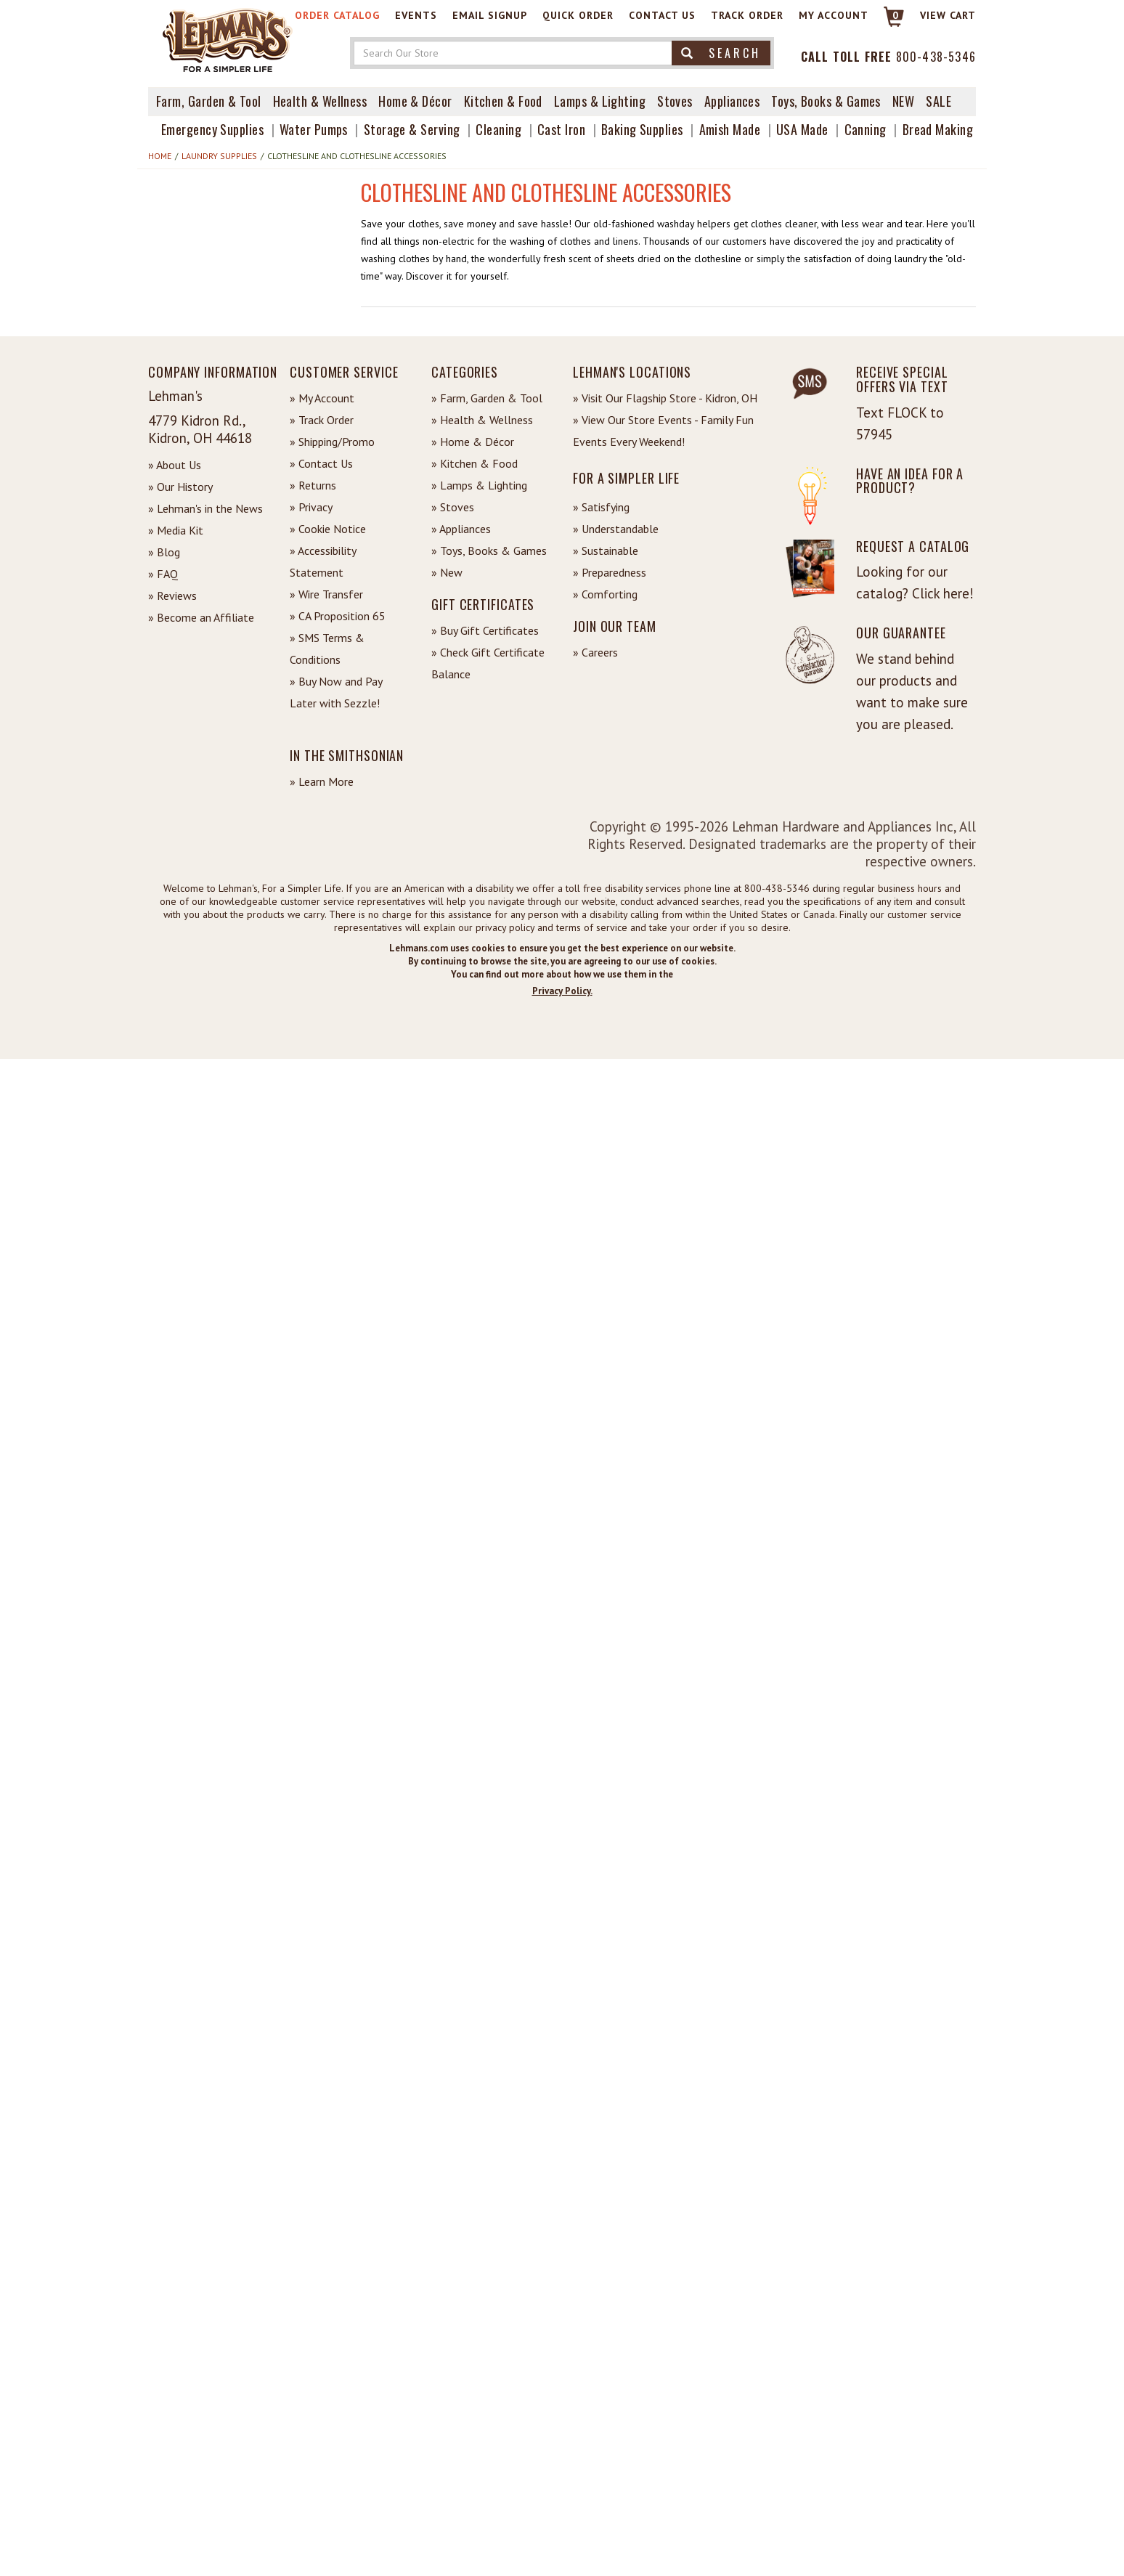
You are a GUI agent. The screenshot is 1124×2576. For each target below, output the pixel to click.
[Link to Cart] (887, 23)
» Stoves (452, 507)
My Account (833, 15)
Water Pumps (314, 129)
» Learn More (322, 781)
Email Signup (489, 15)
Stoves (675, 101)
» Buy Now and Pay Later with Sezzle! (336, 692)
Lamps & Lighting (600, 101)
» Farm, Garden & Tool (486, 398)
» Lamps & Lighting (479, 485)
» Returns (313, 485)
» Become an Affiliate (201, 617)
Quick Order (578, 15)
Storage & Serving (412, 129)
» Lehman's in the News (205, 508)
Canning (865, 129)
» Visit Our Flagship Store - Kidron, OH (665, 398)
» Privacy (311, 507)
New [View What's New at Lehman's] (903, 101)
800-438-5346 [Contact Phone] (936, 56)
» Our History (180, 486)
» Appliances (461, 528)
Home (159, 155)
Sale (938, 101)
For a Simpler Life (626, 477)
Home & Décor (415, 101)
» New (447, 572)
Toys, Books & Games (826, 101)
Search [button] (721, 53)
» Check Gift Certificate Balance (488, 663)
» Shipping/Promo (332, 441)
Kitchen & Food (503, 101)
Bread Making (938, 129)
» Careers (595, 652)
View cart (948, 15)
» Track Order (322, 420)
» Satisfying (601, 507)
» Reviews (172, 595)
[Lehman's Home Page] (228, 39)
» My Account (322, 398)
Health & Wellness (320, 101)
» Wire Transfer (326, 594)
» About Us (174, 465)
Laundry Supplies (219, 155)
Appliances (732, 101)
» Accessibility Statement (323, 561)
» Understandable (616, 528)
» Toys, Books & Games (489, 550)
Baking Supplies (642, 129)
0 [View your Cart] (895, 15)
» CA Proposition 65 (338, 616)
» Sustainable (605, 550)
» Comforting (605, 594)
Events (416, 15)
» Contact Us (321, 463)
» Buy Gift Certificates (485, 630)
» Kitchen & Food (474, 463)
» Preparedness (609, 572)
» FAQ (163, 573)
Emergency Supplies (212, 129)
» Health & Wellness (482, 420)
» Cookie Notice (328, 528)
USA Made (802, 129)
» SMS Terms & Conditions (327, 648)
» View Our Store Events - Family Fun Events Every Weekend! (663, 431)
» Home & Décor (472, 441)
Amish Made (730, 129)
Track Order (747, 15)
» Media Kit (175, 530)
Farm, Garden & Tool (208, 101)
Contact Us (662, 15)
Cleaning (498, 129)
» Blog (164, 552)
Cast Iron (561, 129)
